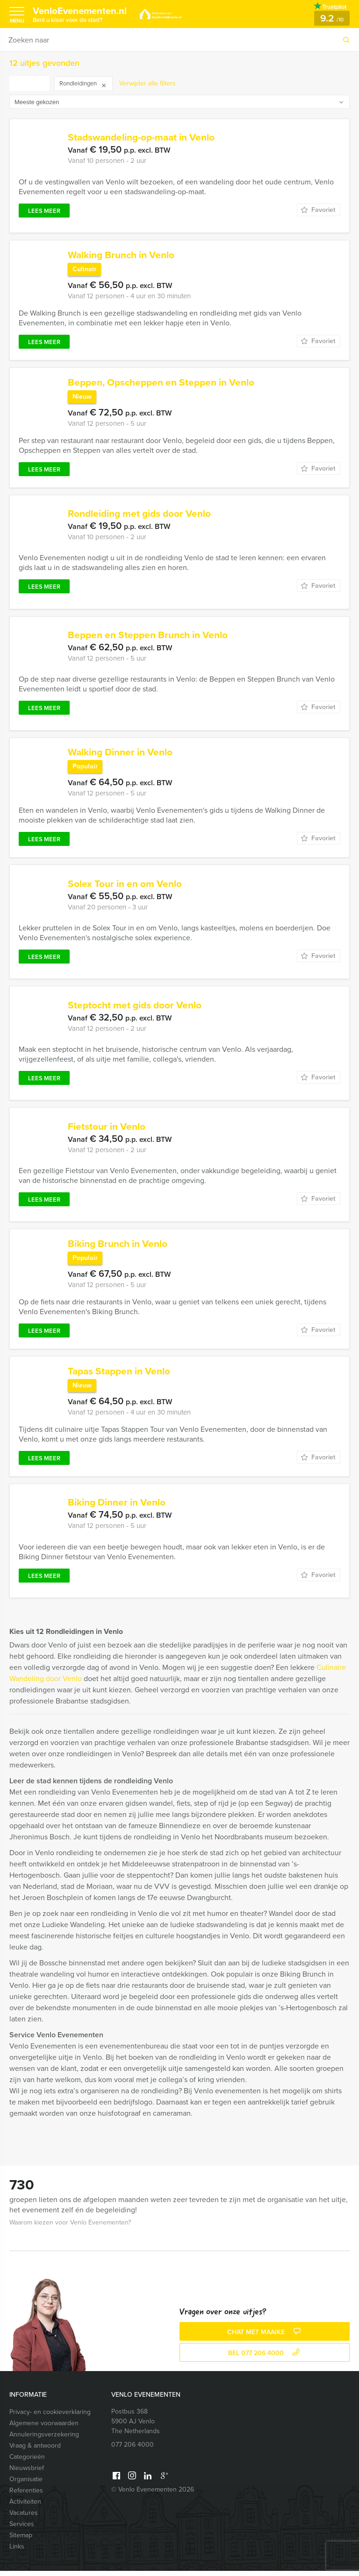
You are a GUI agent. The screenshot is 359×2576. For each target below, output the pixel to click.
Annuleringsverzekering (44, 2439)
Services (21, 2529)
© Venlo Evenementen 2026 (152, 2494)
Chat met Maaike (265, 2337)
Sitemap (20, 2540)
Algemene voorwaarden (44, 2428)
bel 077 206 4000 (265, 2358)
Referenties (26, 2495)
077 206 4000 (132, 2450)
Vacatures (23, 2518)
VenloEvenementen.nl (84, 14)
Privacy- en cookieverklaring (50, 2417)
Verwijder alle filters (147, 83)
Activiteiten (25, 2507)
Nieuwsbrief (26, 2473)
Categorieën (27, 2462)
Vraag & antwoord (35, 2451)
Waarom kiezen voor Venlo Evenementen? (70, 2227)
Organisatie (26, 2484)
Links (16, 2551)
